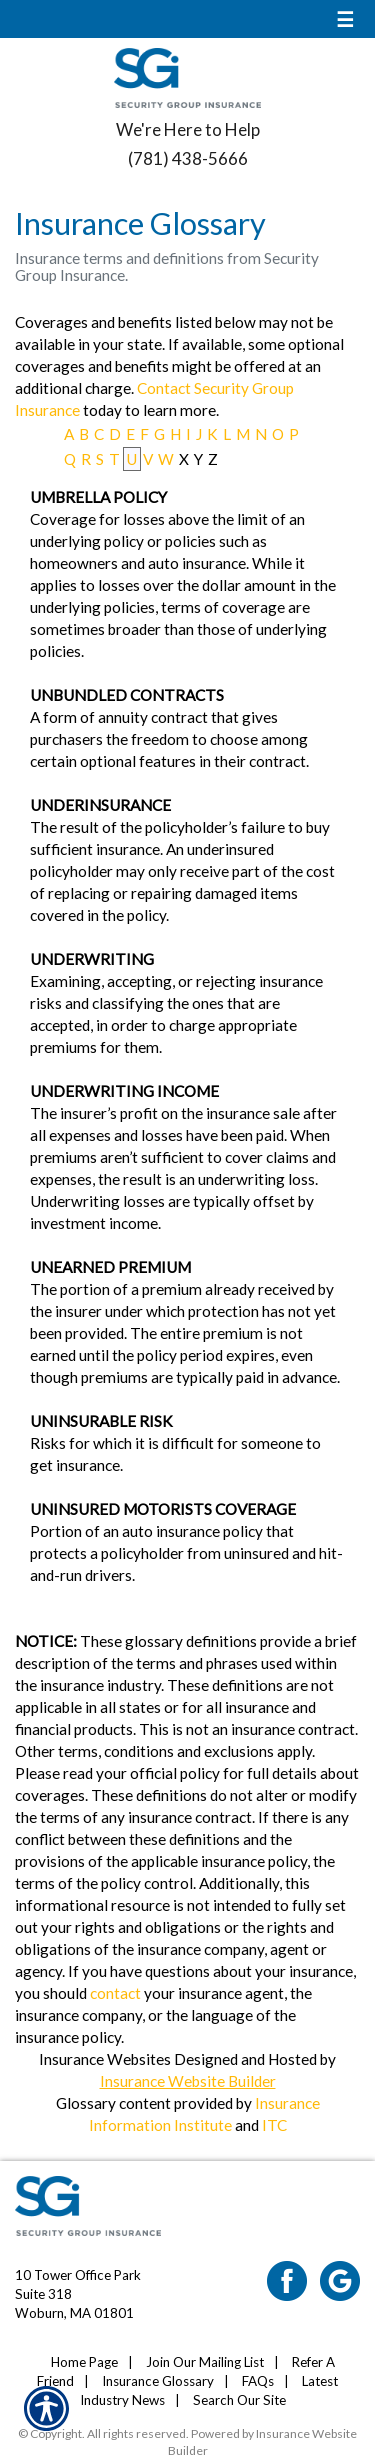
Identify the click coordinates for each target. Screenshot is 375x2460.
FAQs (258, 2381)
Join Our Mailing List (205, 2362)
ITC (274, 2125)
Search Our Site (239, 2400)
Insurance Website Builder (188, 2081)
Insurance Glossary (158, 2381)
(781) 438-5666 (188, 158)
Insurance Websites (105, 2059)
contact (115, 1993)
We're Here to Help (188, 129)
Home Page (84, 2362)
